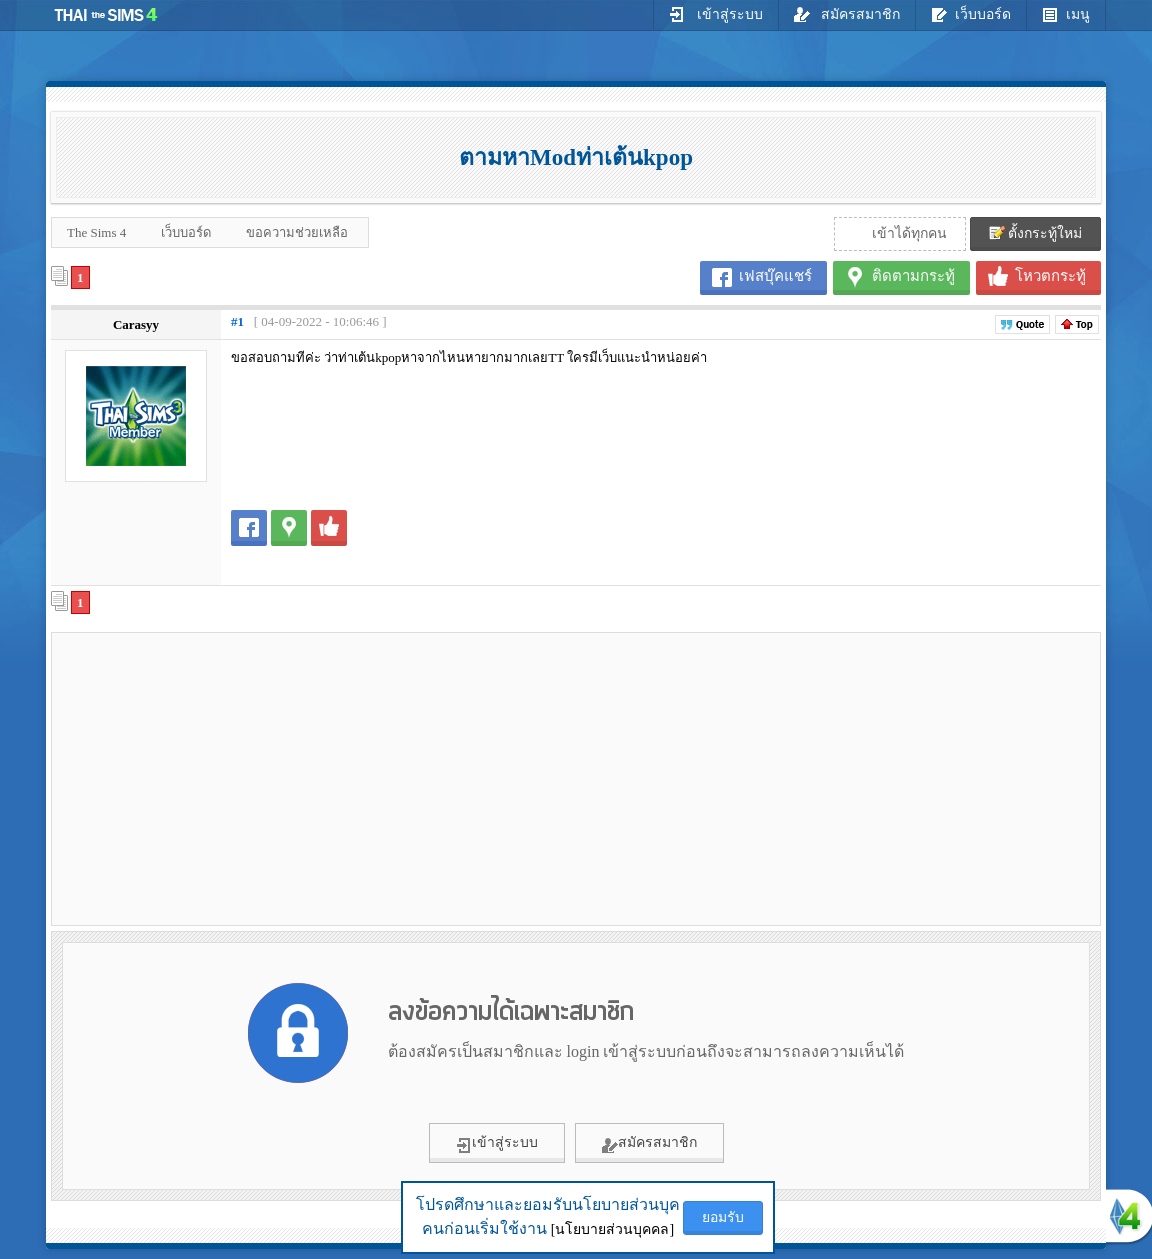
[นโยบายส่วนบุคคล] (612, 1229)
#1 (237, 321)
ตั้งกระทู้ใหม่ (1036, 233)
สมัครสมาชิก (847, 14)
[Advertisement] (227, 778)
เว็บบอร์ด (971, 14)
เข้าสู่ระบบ (716, 14)
